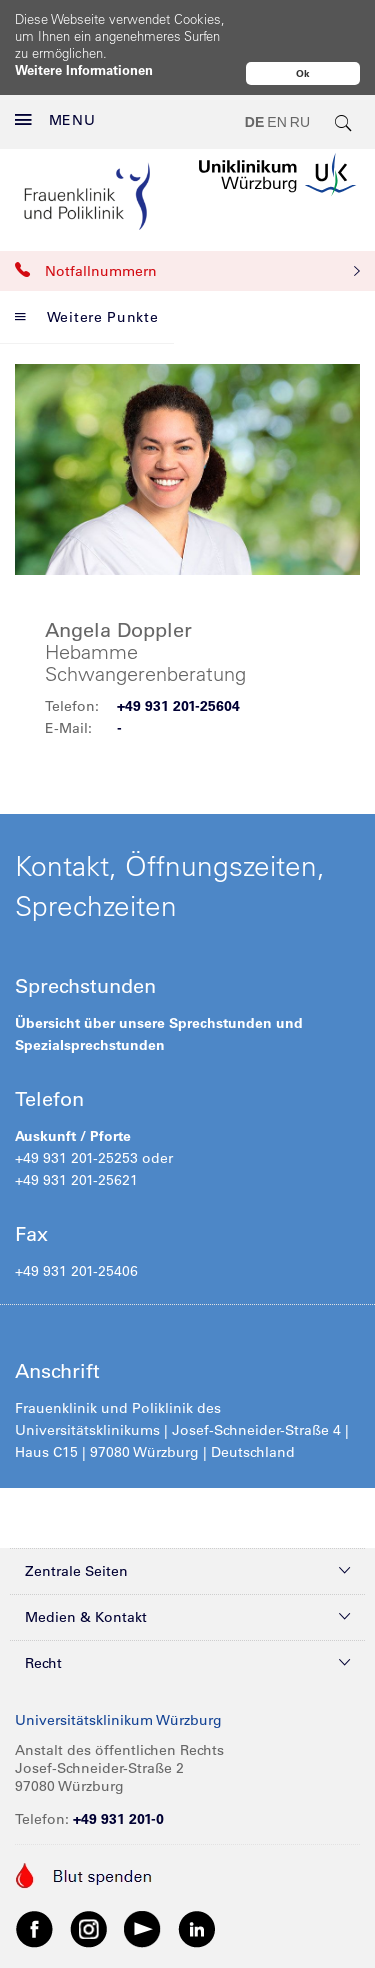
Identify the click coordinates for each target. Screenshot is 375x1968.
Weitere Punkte (87, 275)
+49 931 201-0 (118, 1777)
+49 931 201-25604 (178, 664)
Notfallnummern (187, 229)
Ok (303, 73)
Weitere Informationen (84, 69)
